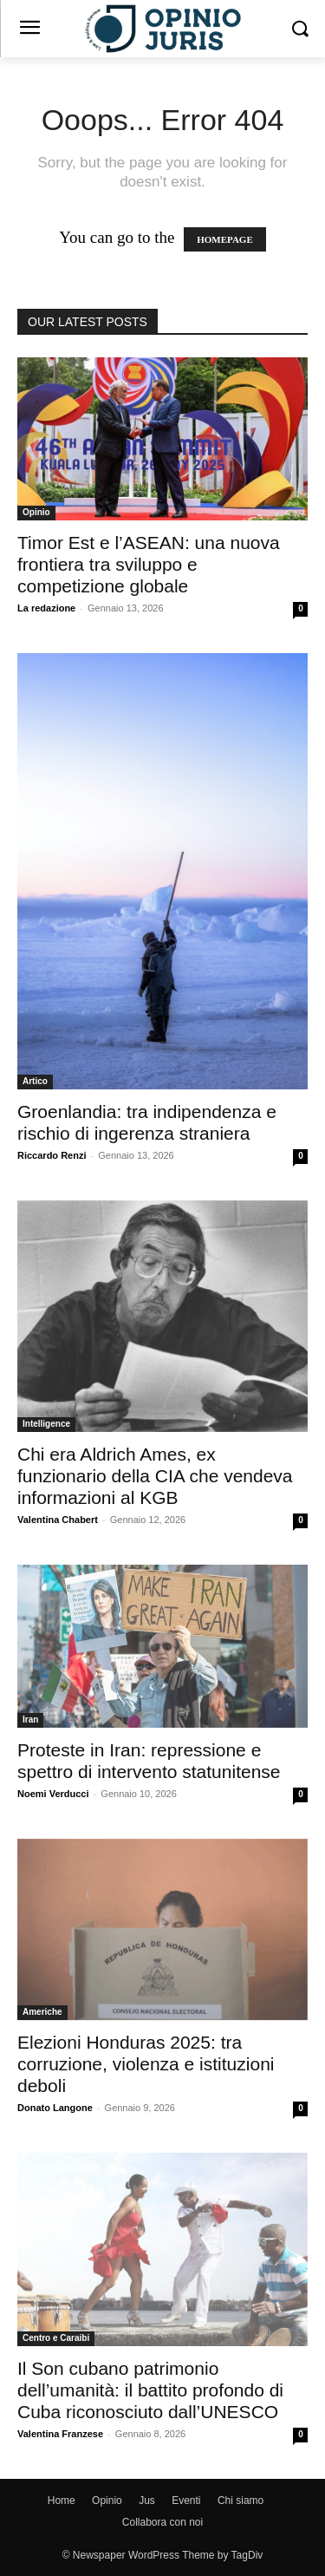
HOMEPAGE (225, 239)
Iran (30, 1719)
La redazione (46, 608)
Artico (35, 1081)
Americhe (42, 2012)
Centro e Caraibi (56, 2338)
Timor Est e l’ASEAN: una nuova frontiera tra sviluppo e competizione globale (148, 564)
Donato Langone (55, 2107)
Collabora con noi (162, 2522)
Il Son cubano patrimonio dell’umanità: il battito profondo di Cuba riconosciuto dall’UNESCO (150, 2390)
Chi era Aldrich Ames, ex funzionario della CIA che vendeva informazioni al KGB (155, 1475)
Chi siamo (240, 2500)
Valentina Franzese (60, 2434)
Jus (147, 2500)
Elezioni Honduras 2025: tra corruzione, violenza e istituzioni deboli (145, 2063)
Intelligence (46, 1424)
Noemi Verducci (53, 1793)
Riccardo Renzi (51, 1155)
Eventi (186, 2500)
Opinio (36, 512)
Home (61, 2500)
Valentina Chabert (57, 1519)
